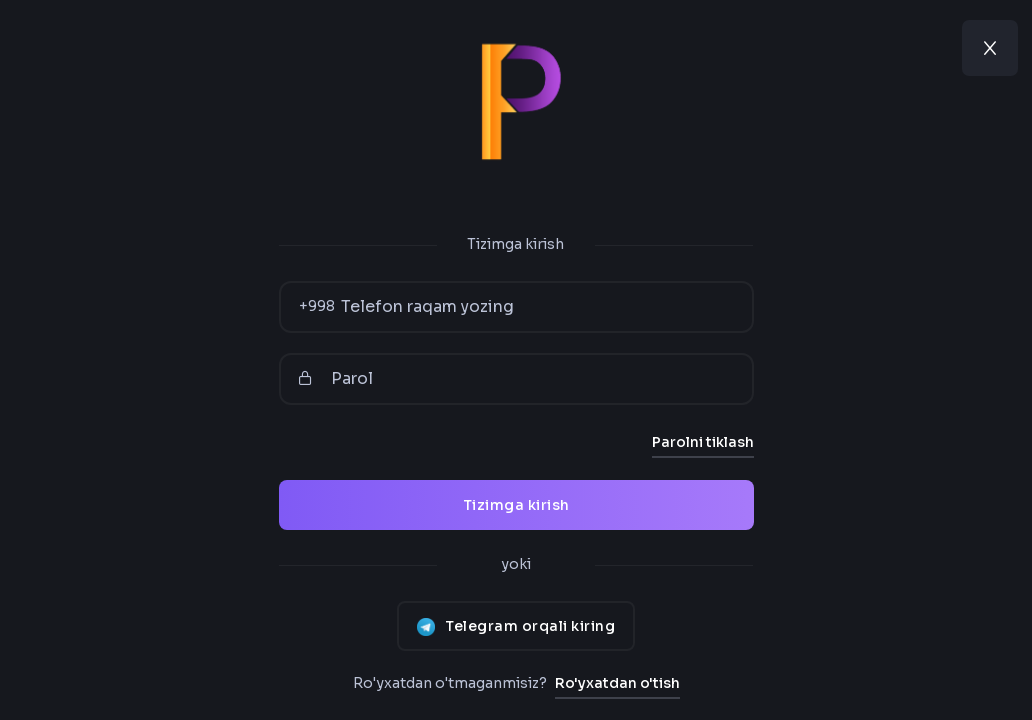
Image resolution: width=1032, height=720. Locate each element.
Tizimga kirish (516, 505)
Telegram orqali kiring (516, 626)
